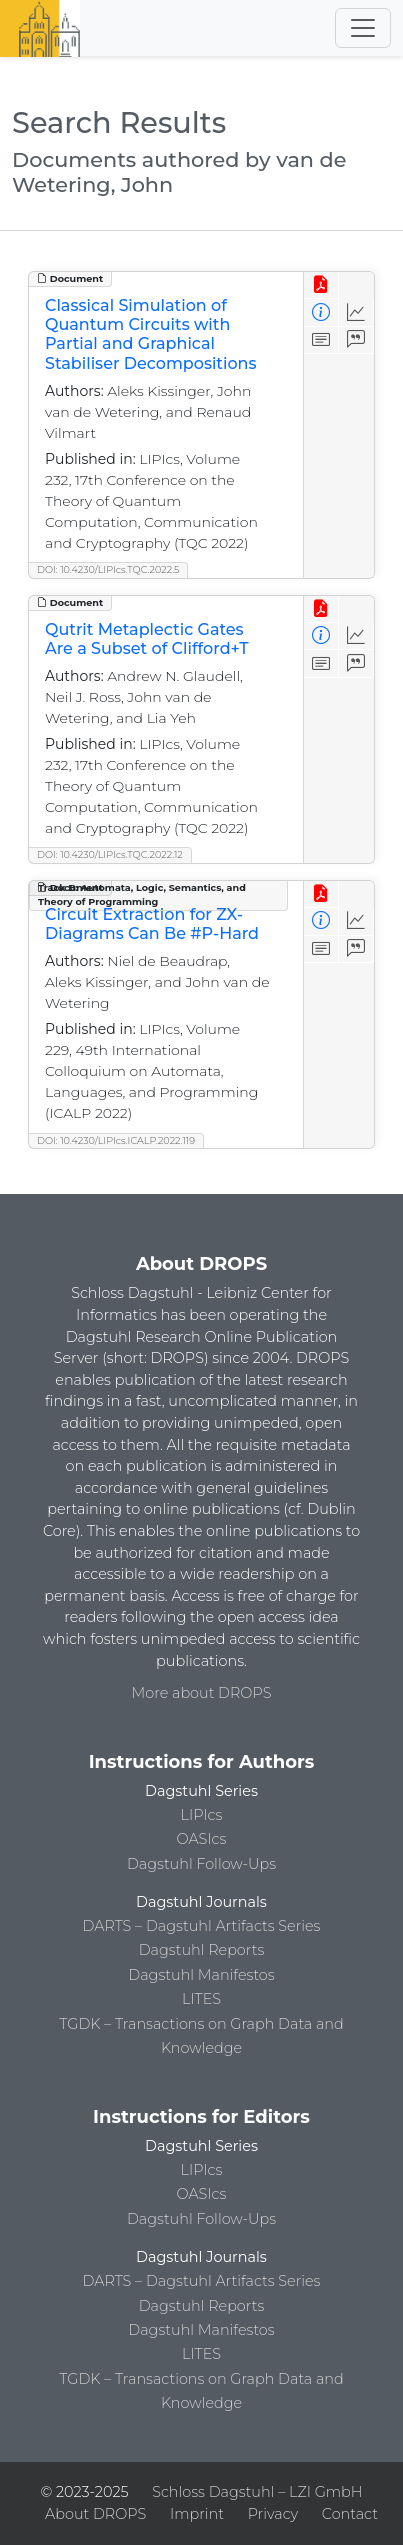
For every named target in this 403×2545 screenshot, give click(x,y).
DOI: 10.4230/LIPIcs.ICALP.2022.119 (116, 1140)
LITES (201, 1999)
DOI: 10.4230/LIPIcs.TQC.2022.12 (110, 854)
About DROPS (95, 2514)
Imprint (197, 2514)
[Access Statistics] (356, 312)
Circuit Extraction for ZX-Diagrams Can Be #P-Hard (152, 924)
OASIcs (202, 1839)
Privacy (273, 2514)
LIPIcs (202, 1815)
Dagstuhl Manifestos (201, 1975)
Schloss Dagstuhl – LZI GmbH (257, 2492)
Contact (350, 2514)
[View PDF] (321, 285)
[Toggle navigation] (363, 28)
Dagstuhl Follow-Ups (201, 1864)
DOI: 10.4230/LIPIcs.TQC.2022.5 (108, 569)
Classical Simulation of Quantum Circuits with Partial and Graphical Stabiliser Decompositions (151, 334)
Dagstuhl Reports (202, 1950)
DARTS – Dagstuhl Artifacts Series (202, 1926)
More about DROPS (202, 1693)
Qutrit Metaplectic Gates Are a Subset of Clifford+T (147, 639)
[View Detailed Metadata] (321, 312)
